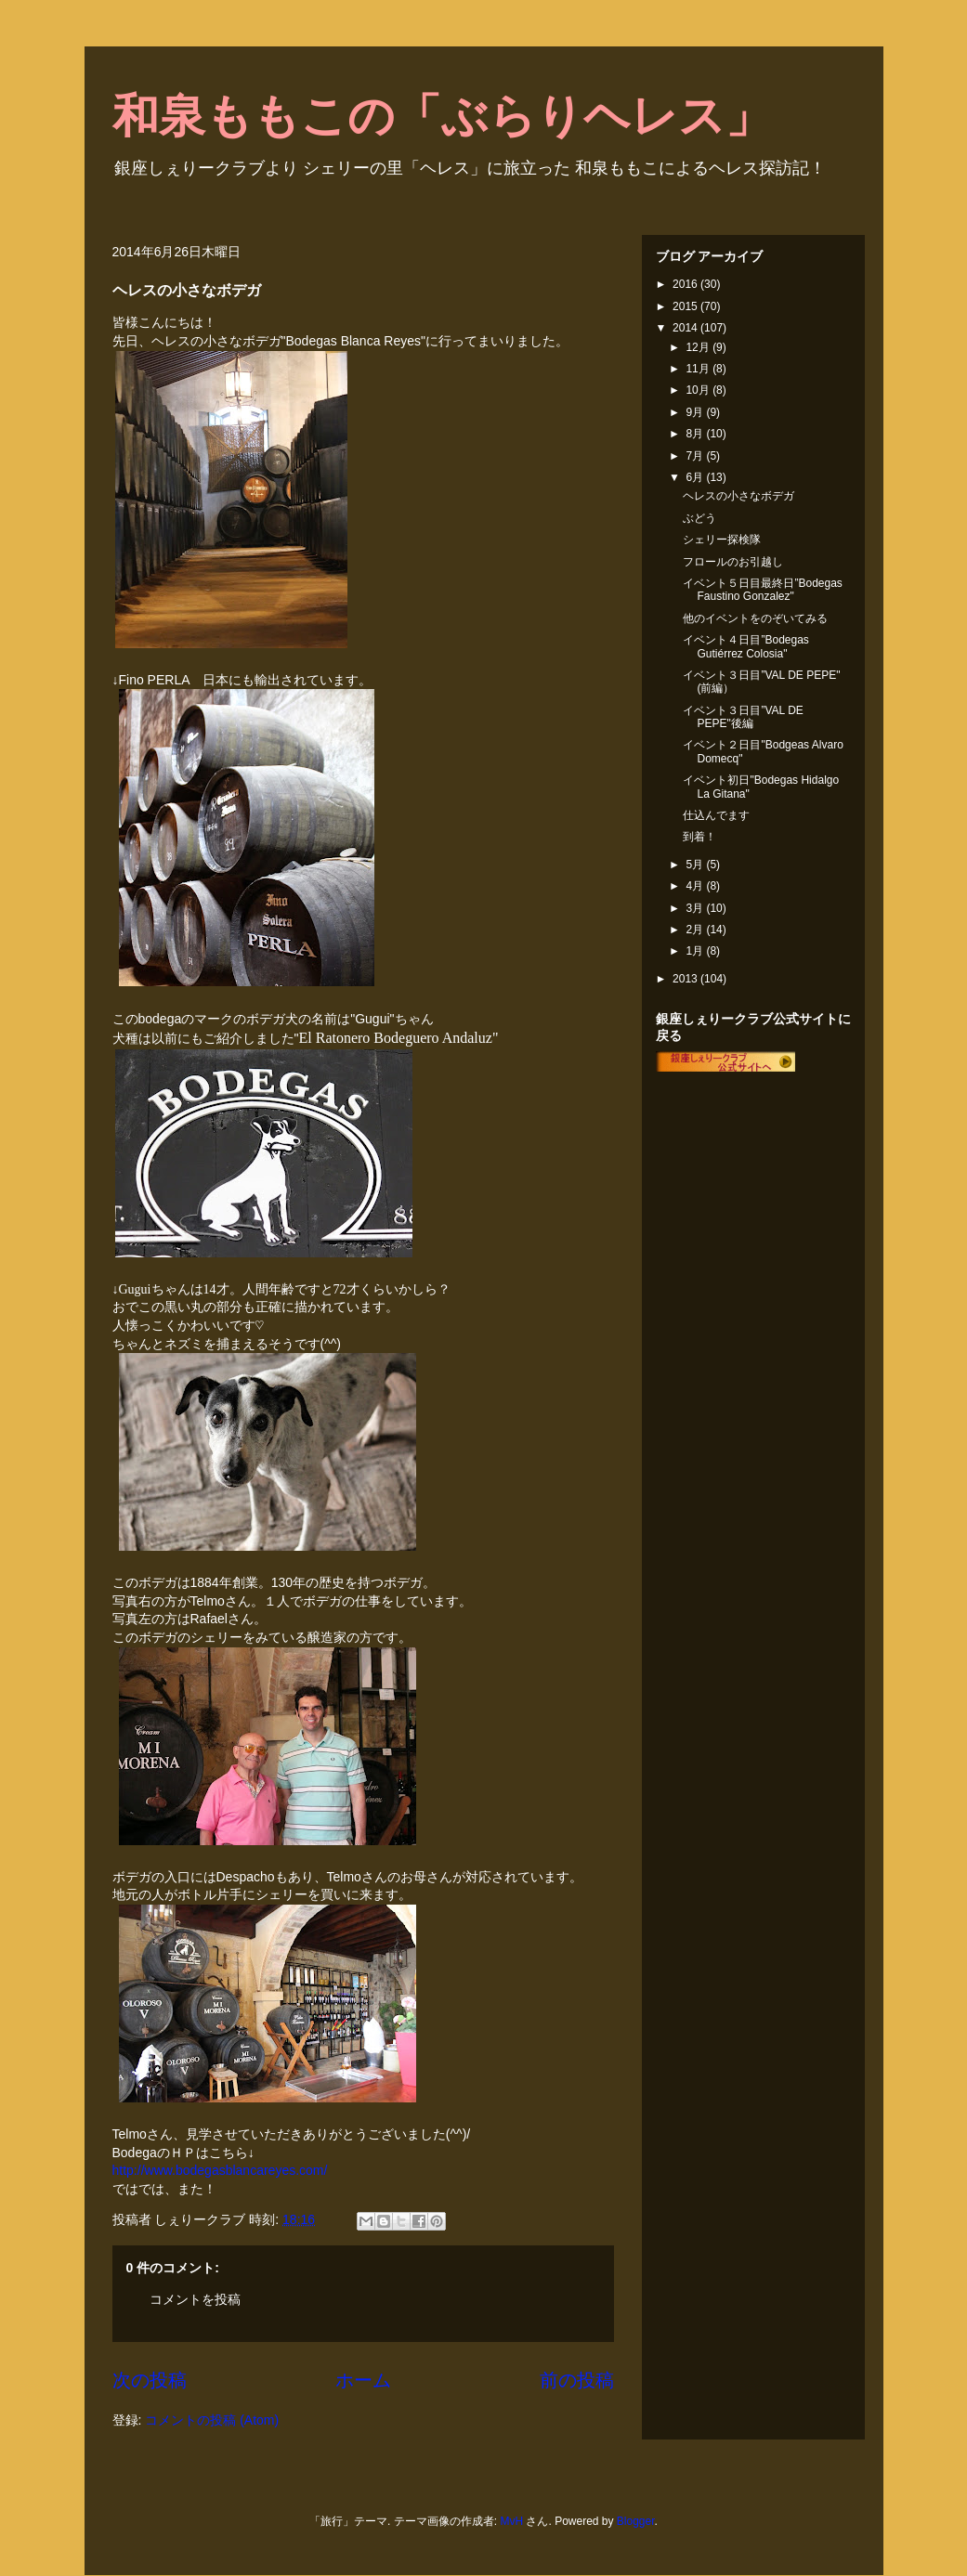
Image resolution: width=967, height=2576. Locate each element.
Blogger (636, 2521)
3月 (696, 908)
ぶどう (699, 518)
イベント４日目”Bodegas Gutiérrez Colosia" (745, 646)
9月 (696, 412)
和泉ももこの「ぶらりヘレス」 (442, 116)
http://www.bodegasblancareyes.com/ (220, 2170)
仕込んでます (716, 815)
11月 (699, 368)
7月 (696, 455)
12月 (699, 347)
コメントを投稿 (195, 2299)
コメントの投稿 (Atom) (212, 2420)
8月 (696, 433)
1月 (696, 950)
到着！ (699, 836)
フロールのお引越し (733, 561)
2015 (686, 306)
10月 (699, 390)
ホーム (363, 2380)
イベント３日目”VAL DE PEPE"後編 (743, 717)
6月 (696, 477)
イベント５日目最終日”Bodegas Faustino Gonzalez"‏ (762, 590)
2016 (686, 284)
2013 (686, 978)
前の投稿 (577, 2380)
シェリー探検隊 (722, 539)
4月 (696, 885)
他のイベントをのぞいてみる (755, 618)
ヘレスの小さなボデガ (738, 495)
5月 (696, 864)
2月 (696, 929)
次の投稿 (149, 2380)
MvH (511, 2521)
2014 (686, 327)
